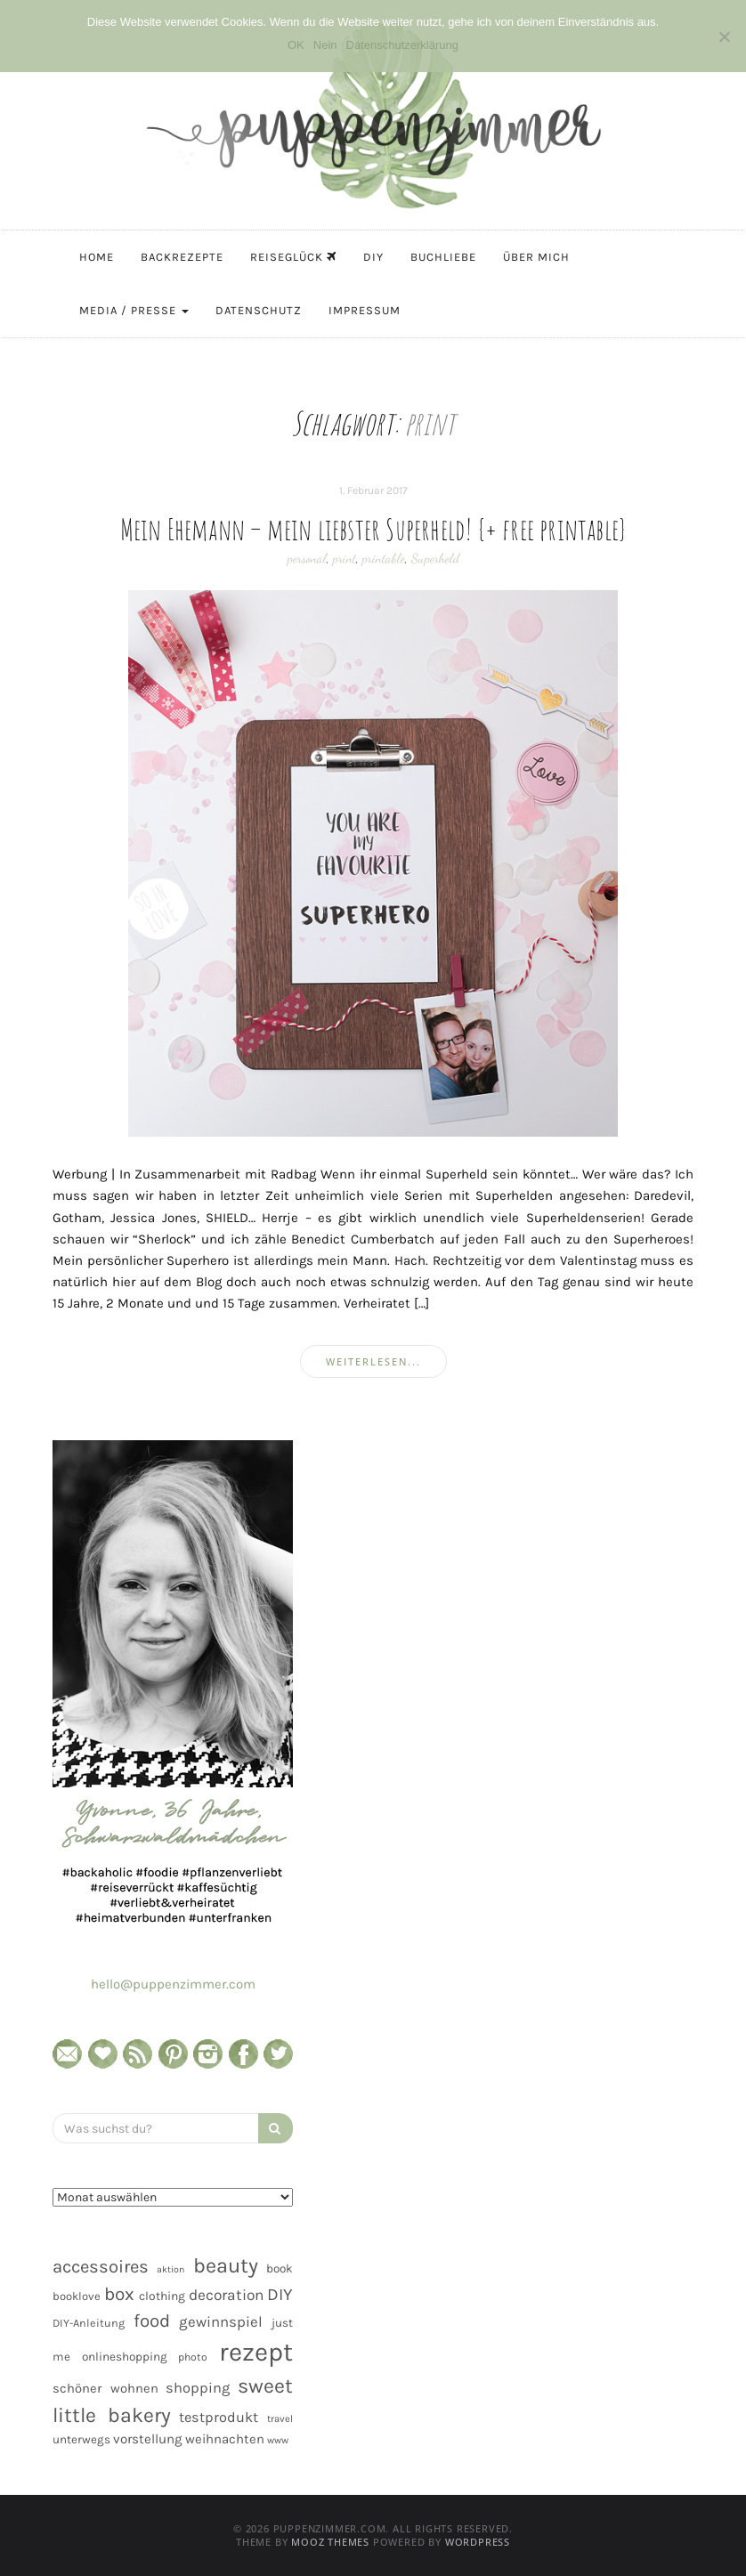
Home (96, 256)
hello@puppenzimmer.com (173, 1984)
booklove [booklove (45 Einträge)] (77, 2296)
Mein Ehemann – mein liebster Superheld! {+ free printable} (373, 528)
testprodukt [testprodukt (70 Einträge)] (218, 2417)
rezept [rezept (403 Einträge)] (256, 2352)
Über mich (536, 256)
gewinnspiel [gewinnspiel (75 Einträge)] (221, 2321)
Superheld (435, 558)
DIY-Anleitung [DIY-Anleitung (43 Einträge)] (89, 2322)
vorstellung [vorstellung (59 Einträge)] (147, 2439)
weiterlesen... (373, 1361)
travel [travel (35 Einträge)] (280, 2419)
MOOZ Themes (330, 2541)
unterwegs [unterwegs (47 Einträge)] (81, 2439)
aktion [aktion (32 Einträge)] (170, 2269)
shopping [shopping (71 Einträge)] (198, 2387)
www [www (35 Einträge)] (277, 2440)
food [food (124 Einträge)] (152, 2320)
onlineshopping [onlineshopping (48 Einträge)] (124, 2356)
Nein (325, 45)
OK (296, 45)
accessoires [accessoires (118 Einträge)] (101, 2266)
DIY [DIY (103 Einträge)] (280, 2294)
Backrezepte (182, 256)
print (344, 558)
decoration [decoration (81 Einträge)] (226, 2295)
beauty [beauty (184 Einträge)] (225, 2265)
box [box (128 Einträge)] (119, 2294)
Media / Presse (134, 310)
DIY (373, 256)
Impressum (364, 310)
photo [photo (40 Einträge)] (192, 2357)
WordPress (477, 2541)
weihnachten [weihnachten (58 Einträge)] (224, 2439)
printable (383, 558)
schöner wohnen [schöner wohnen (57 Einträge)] (105, 2388)
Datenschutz (258, 310)
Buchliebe (443, 256)
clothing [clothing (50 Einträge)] (162, 2296)
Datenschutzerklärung (402, 45)
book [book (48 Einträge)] (279, 2268)
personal (307, 558)
